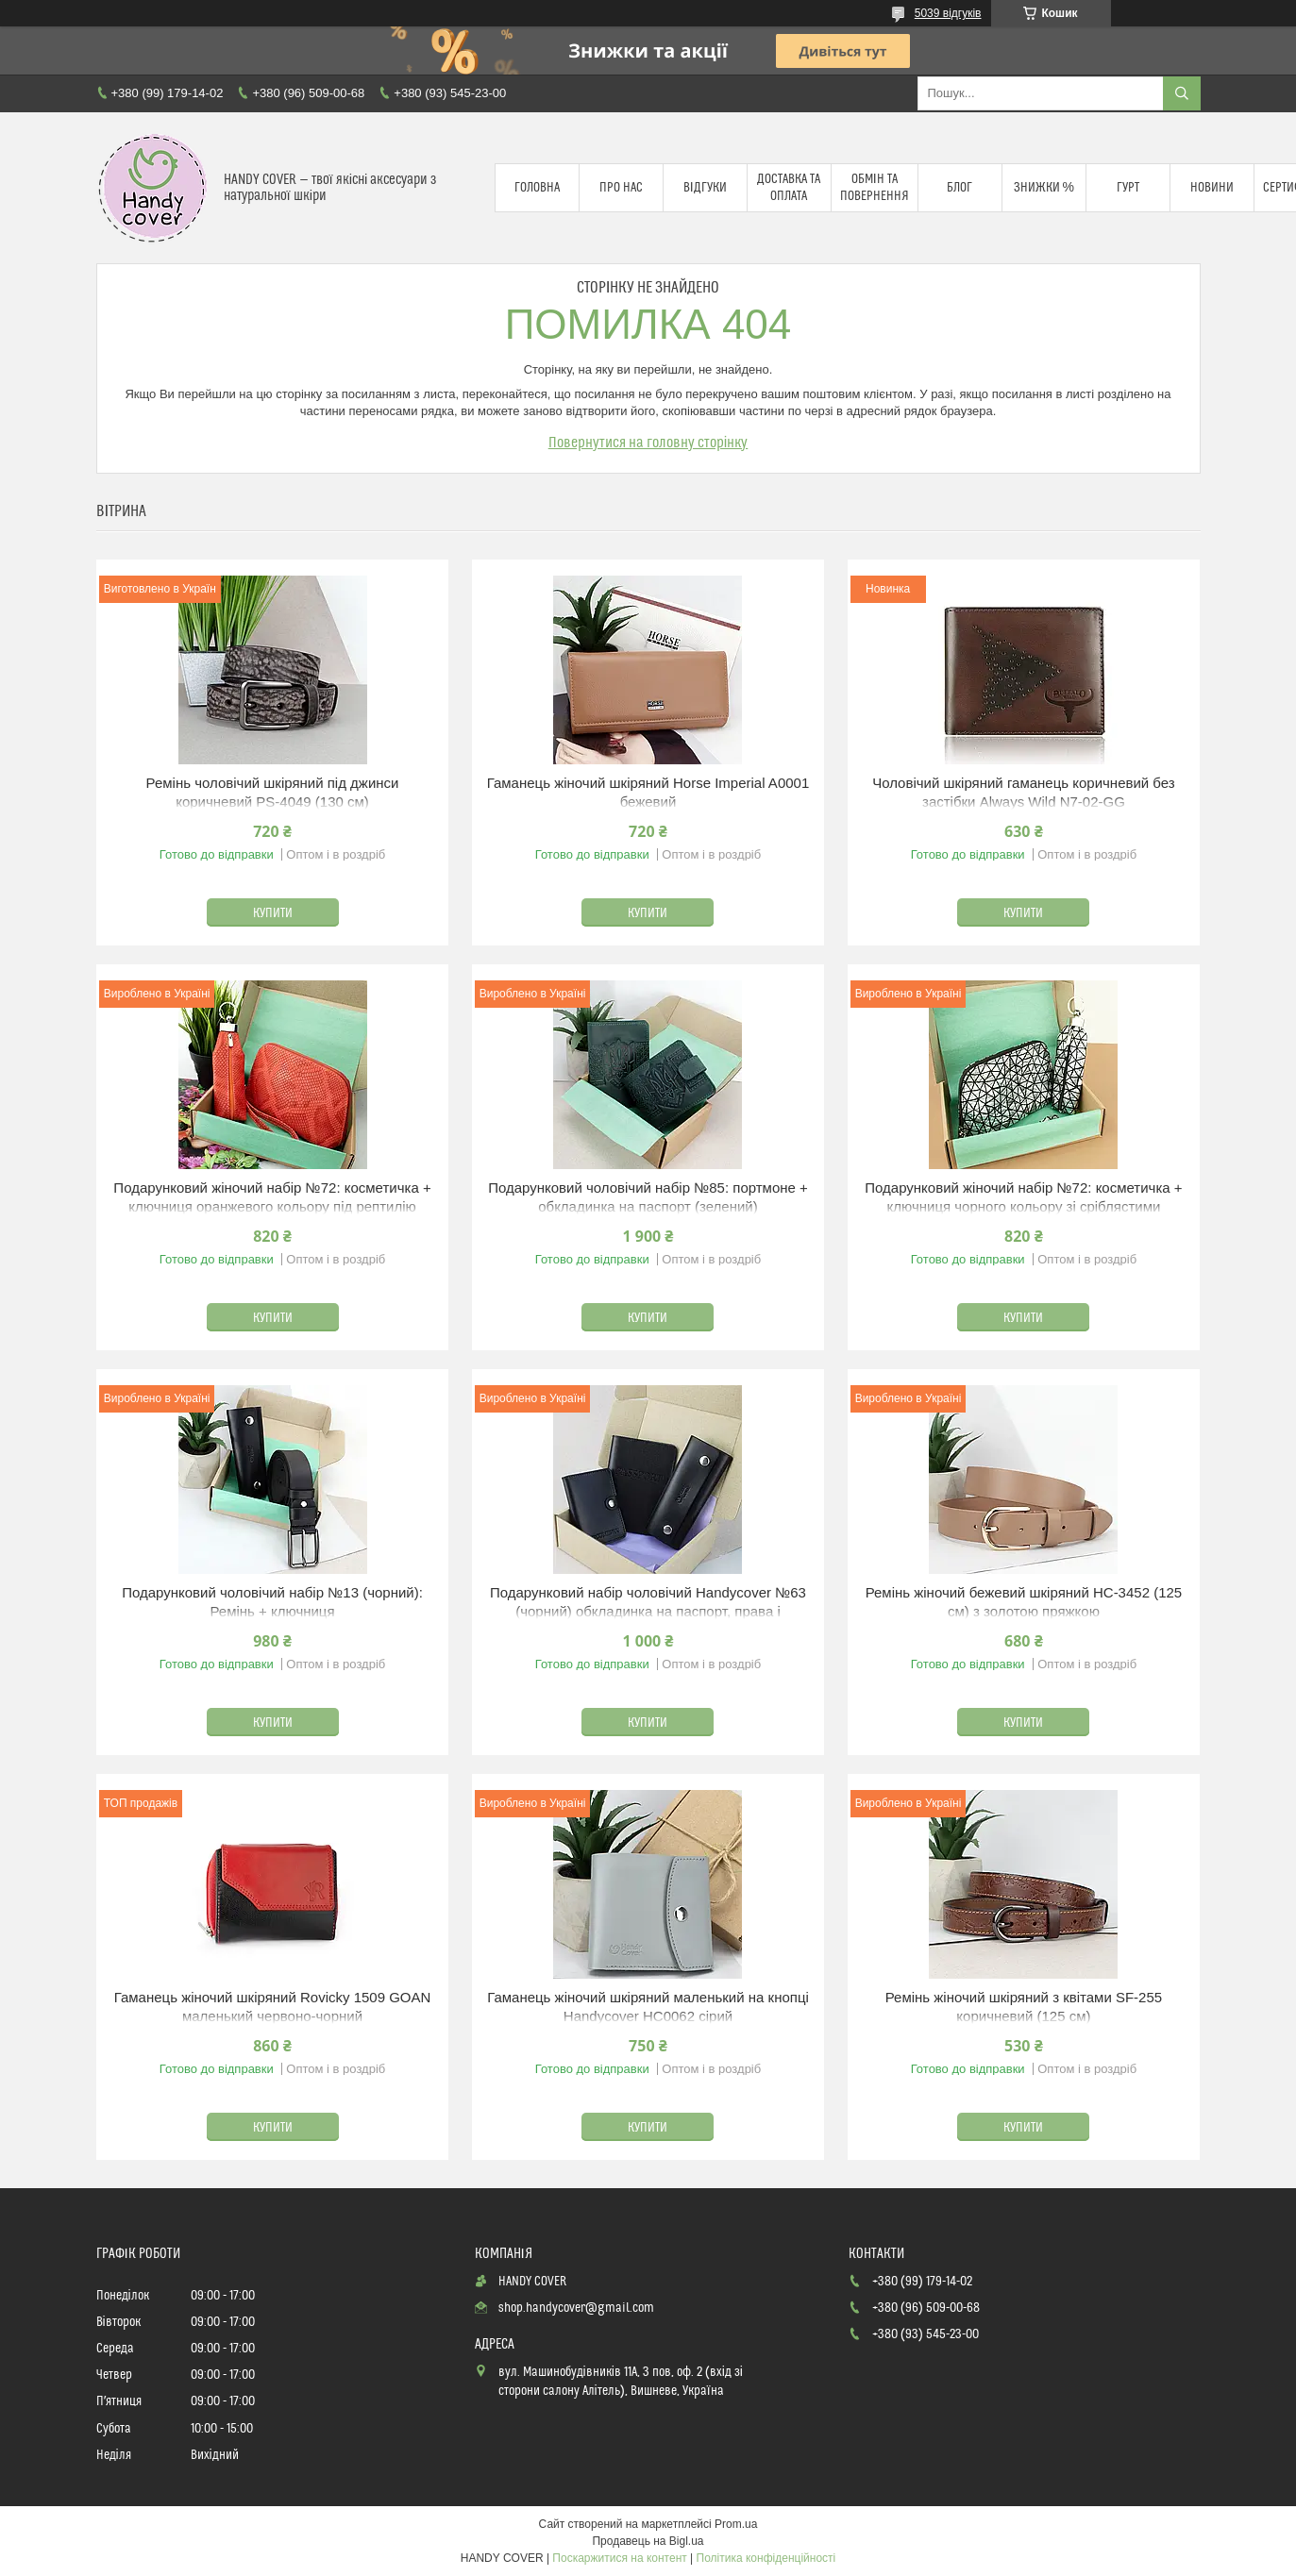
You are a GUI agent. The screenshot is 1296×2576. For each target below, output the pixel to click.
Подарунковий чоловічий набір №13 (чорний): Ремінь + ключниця (272, 1601)
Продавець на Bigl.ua (647, 2541)
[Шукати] (1182, 93)
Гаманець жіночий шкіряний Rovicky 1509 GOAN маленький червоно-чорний (272, 2006)
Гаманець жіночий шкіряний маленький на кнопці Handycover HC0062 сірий (648, 2006)
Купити (273, 913)
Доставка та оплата (788, 188)
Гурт (1128, 187)
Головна (537, 187)
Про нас (621, 187)
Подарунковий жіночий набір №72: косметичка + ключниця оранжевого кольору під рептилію (271, 1196)
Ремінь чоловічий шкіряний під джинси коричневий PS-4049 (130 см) (272, 792)
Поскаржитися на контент (619, 2558)
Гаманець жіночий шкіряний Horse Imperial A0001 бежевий (648, 792)
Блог (959, 187)
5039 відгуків (948, 13)
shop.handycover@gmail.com (576, 2308)
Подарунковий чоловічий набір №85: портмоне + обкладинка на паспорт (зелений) (648, 1196)
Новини (1212, 187)
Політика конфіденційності (766, 2558)
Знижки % (1044, 187)
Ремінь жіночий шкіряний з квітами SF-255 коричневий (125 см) (1023, 2006)
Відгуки (705, 187)
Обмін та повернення (874, 188)
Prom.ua (736, 2524)
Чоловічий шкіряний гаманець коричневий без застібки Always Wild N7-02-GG (1023, 792)
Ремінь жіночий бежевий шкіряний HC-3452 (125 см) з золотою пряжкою (1024, 1601)
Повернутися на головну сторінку (648, 442)
